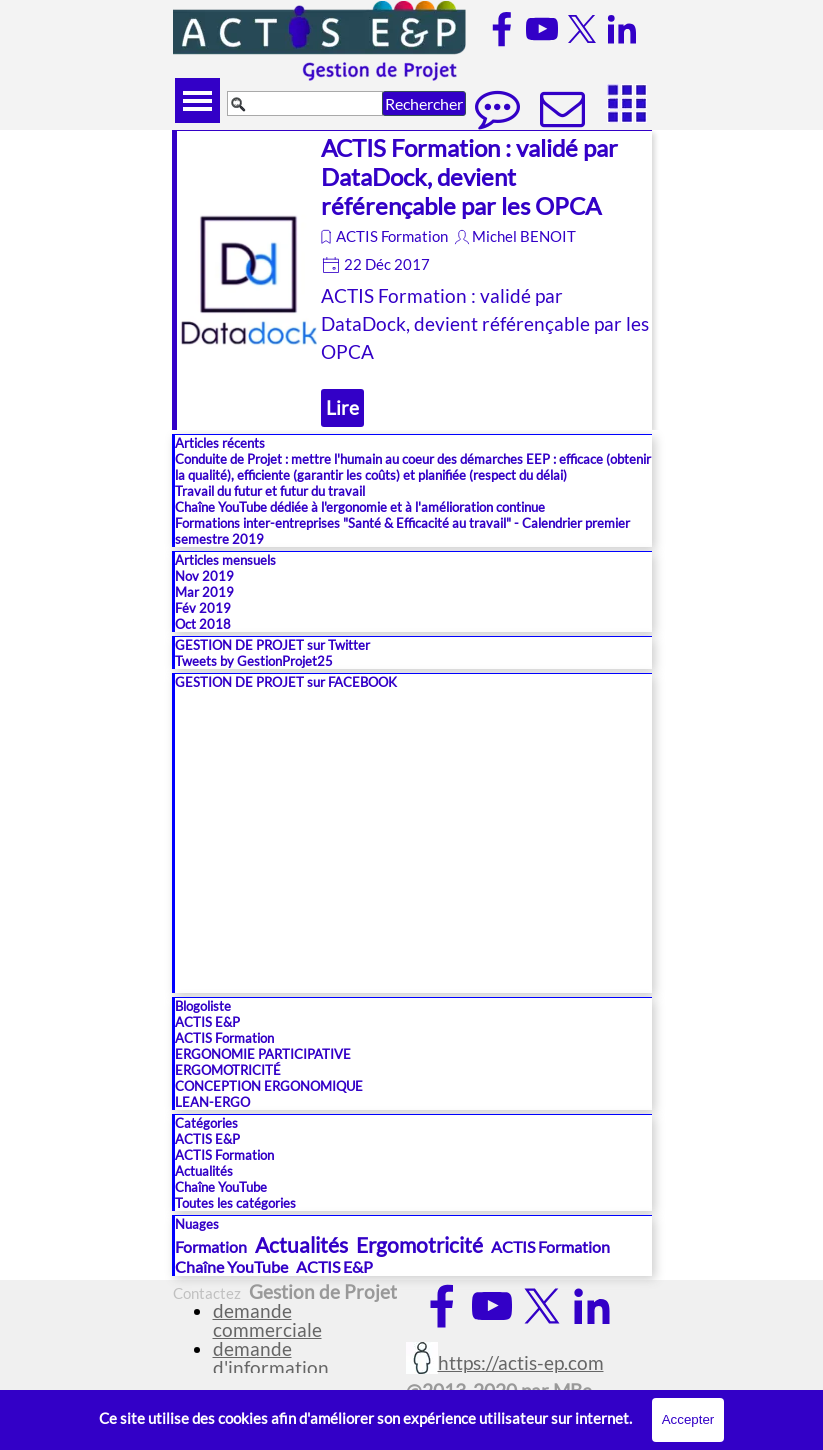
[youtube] (542, 29)
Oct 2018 (203, 624)
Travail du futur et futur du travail (270, 491)
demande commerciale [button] (267, 1320)
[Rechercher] (305, 103)
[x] (582, 29)
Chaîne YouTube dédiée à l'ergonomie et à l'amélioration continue (360, 507)
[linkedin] (622, 29)
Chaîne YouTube (221, 1187)
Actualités (204, 1171)
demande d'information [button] (271, 1358)
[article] (412, 280)
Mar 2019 (204, 592)
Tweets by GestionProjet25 (254, 661)
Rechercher (424, 103)
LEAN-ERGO (212, 1102)
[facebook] (502, 29)
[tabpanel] (518, 1373)
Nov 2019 (204, 576)
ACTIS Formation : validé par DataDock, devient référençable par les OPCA (469, 176)
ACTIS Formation (392, 236)
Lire (342, 408)
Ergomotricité (419, 1244)
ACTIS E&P (207, 1022)
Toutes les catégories (235, 1203)
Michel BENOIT (524, 236)
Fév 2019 (203, 608)
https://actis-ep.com (521, 1363)
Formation (211, 1246)
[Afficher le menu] (197, 100)
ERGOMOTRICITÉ (228, 1070)
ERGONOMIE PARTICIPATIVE (263, 1054)
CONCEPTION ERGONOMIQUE (269, 1086)
